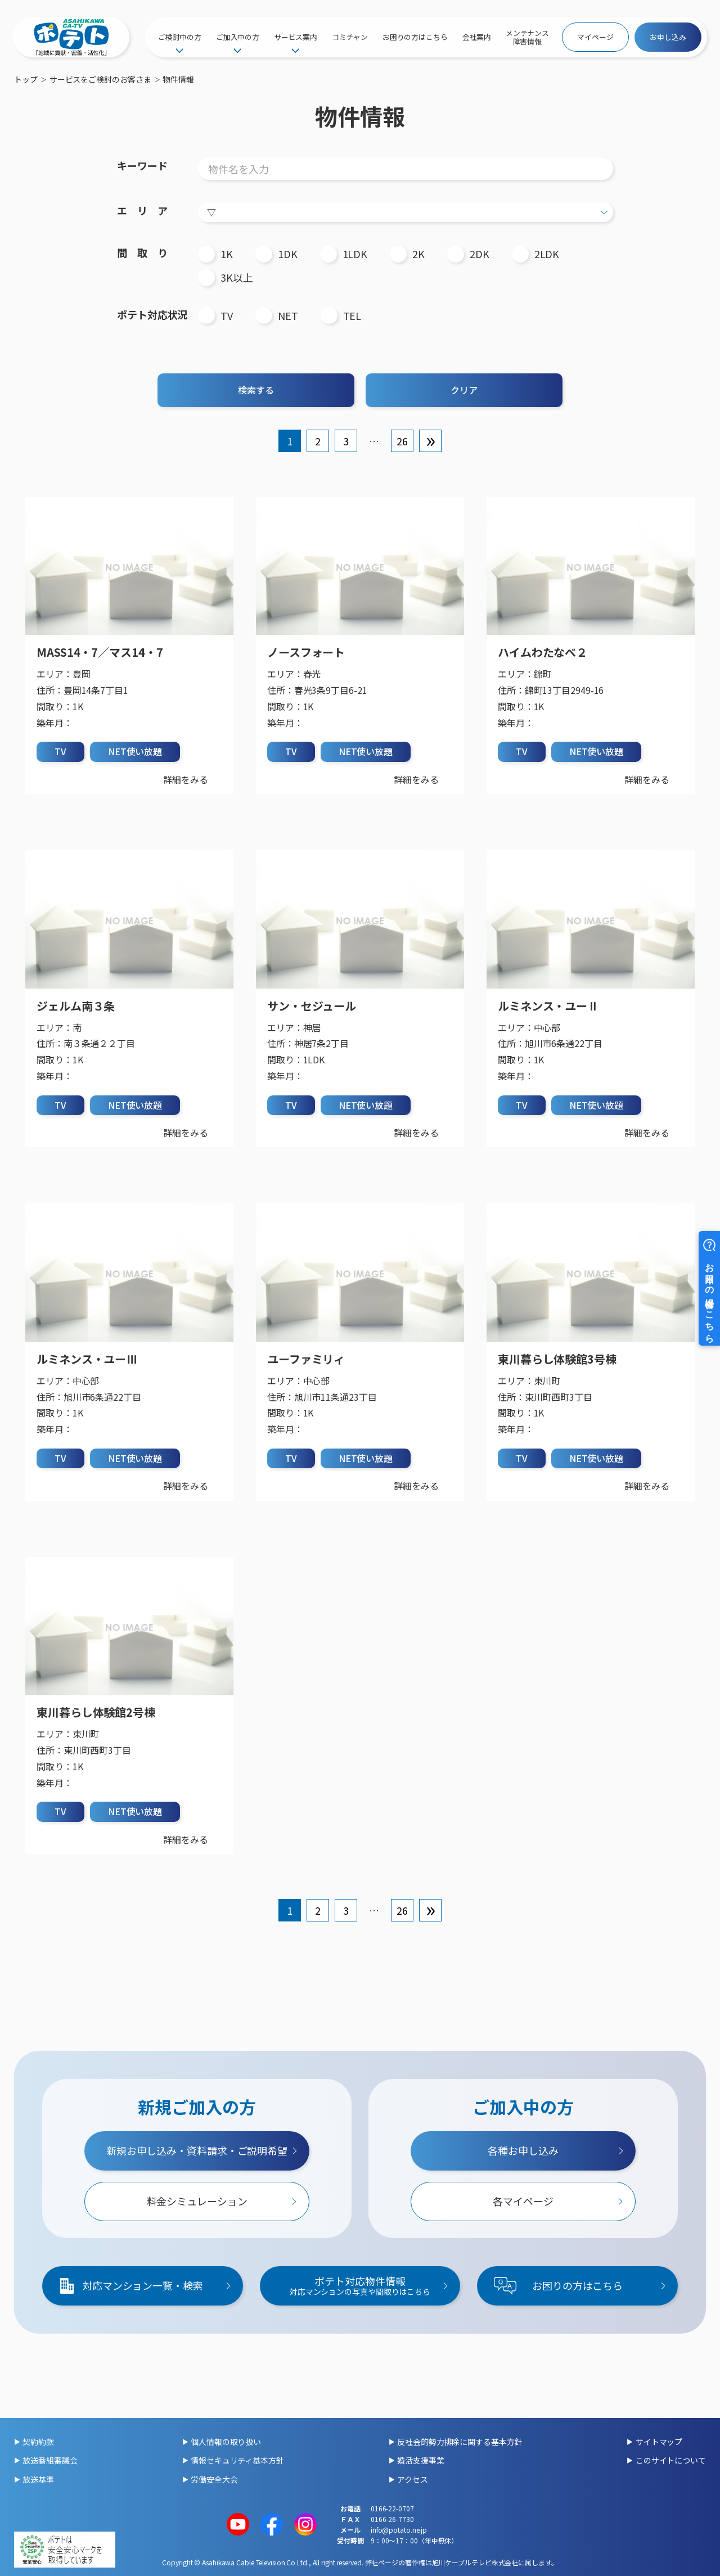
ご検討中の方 (179, 36)
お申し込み (668, 36)
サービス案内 (295, 36)
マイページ (595, 36)
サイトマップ (659, 2441)
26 (402, 441)
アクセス (412, 2479)
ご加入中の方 (237, 36)
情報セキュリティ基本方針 (237, 2460)
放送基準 (38, 2479)
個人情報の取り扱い (226, 2441)
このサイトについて (671, 2460)
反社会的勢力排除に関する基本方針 (459, 2441)
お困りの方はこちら (415, 36)
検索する (256, 389)
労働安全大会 (214, 2479)
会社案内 (477, 36)
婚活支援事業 (420, 2460)
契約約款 (38, 2441)
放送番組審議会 (49, 2460)
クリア (464, 389)
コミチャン (350, 36)
